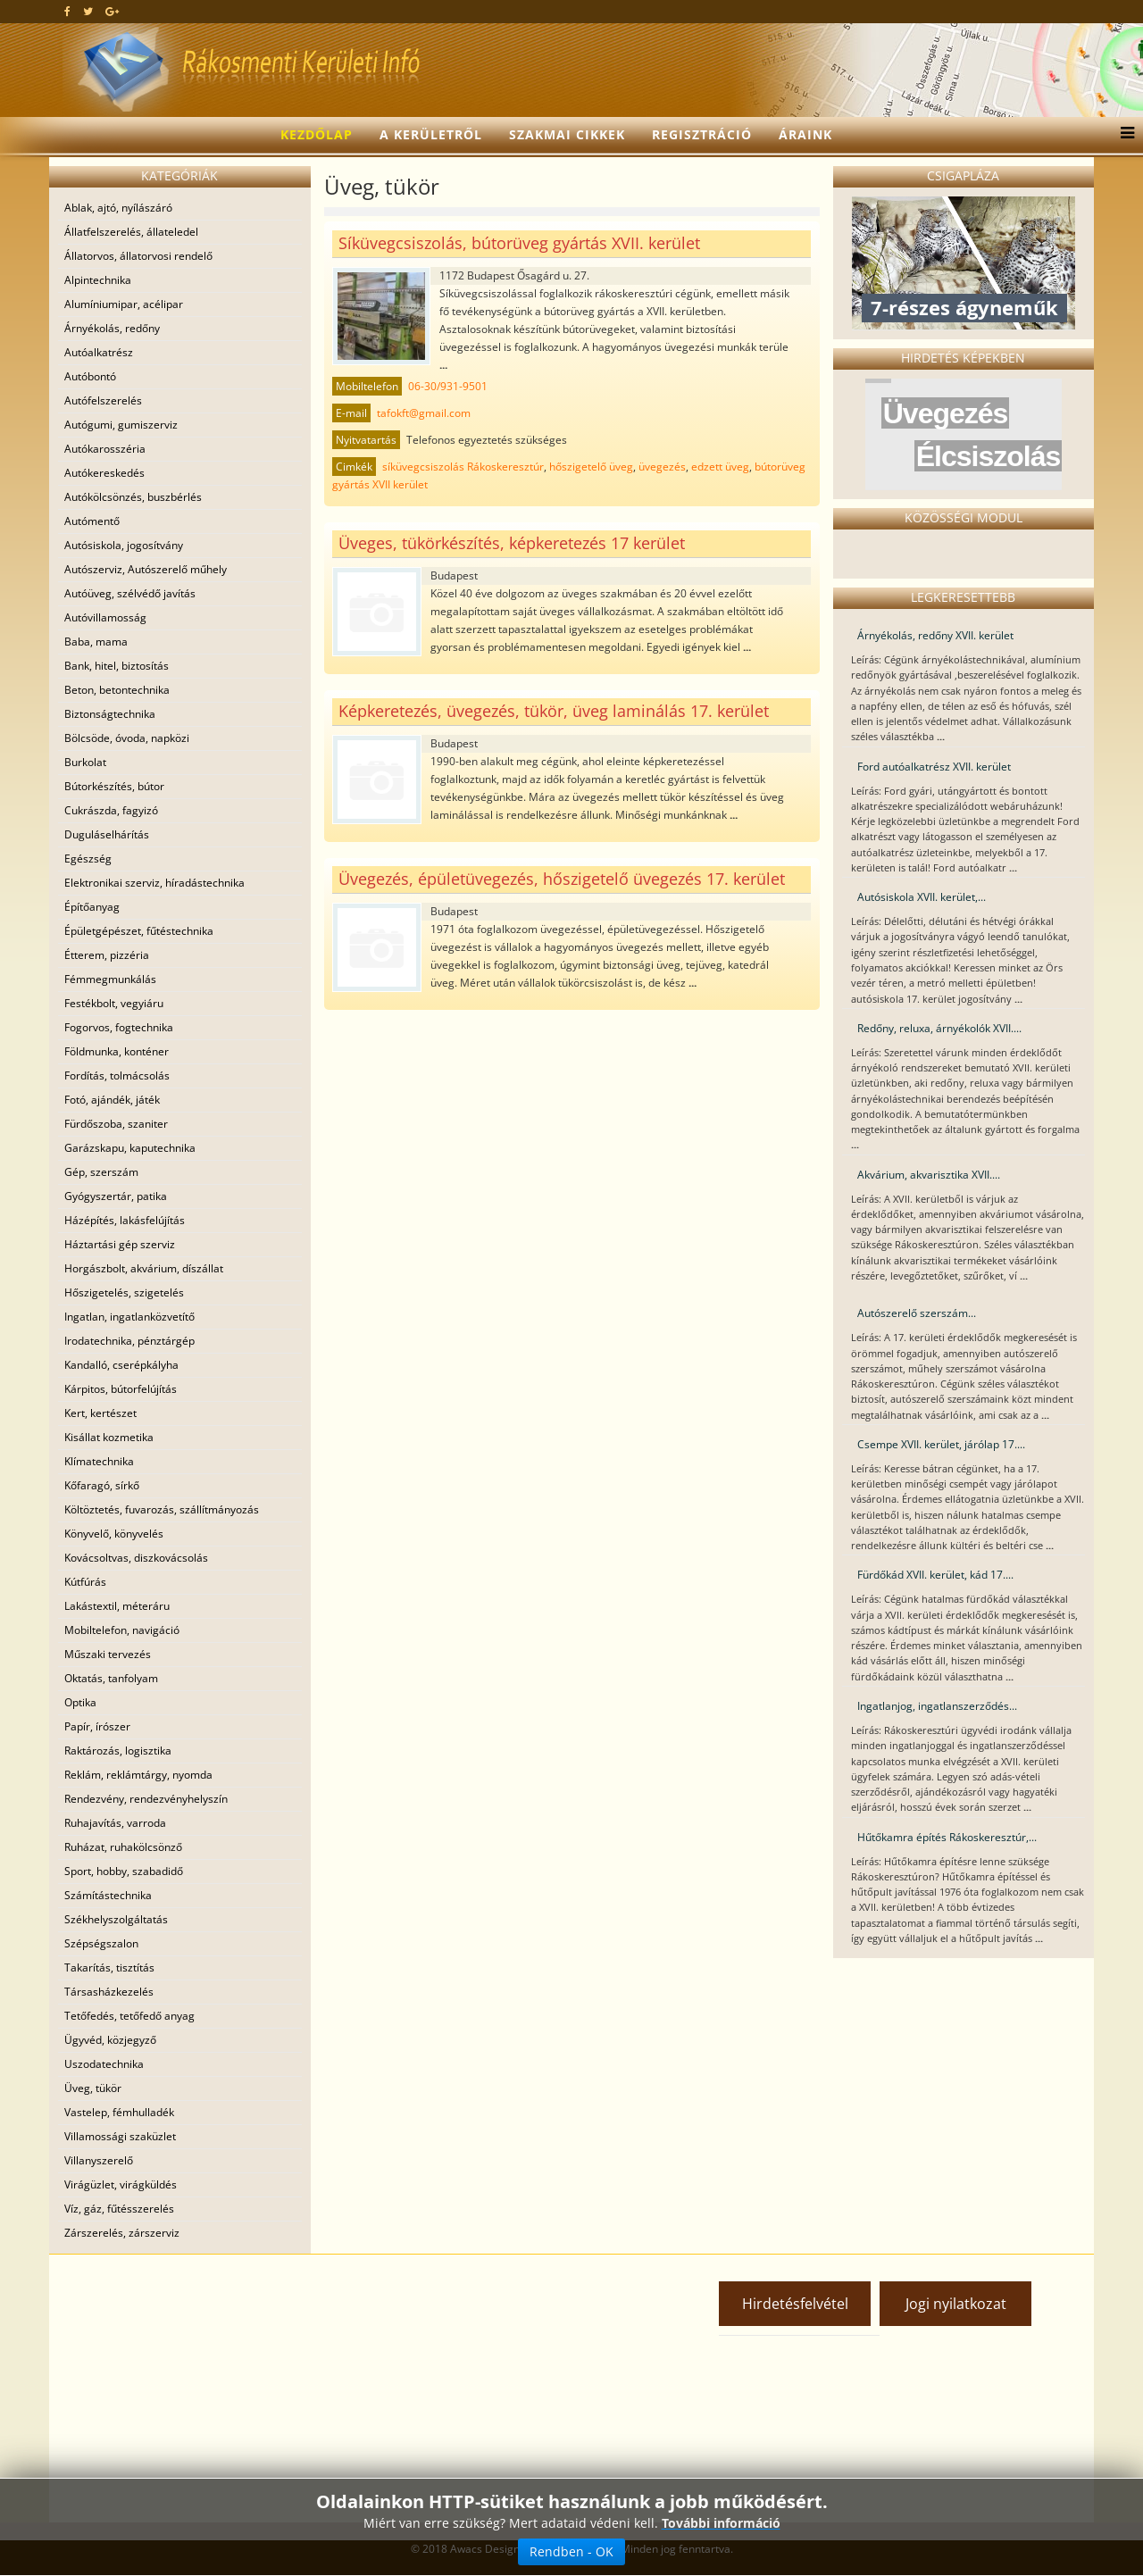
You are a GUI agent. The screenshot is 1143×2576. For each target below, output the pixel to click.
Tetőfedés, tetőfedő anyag (129, 2015)
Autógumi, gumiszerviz (121, 424)
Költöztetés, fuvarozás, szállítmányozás (161, 1509)
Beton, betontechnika (117, 689)
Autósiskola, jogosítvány (123, 545)
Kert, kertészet (100, 1413)
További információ (721, 2522)
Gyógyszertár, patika (115, 1196)
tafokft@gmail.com (424, 413)
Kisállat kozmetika (109, 1437)
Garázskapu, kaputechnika (130, 1147)
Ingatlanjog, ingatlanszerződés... (937, 1705)
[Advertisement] (214, 2388)
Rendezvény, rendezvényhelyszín (146, 1798)
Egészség (88, 858)
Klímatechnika (99, 1461)
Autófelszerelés (103, 400)
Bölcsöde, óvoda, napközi (126, 738)
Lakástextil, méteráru (117, 1605)
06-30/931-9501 (448, 386)
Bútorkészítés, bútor (114, 786)
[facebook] (67, 11)
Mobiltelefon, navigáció (121, 1630)
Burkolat (85, 762)
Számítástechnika (108, 1895)
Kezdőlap (316, 134)
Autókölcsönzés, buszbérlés (133, 496)
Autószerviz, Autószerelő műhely (145, 569)
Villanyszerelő (98, 2160)
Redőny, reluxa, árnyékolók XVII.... (939, 1028)
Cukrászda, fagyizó (111, 810)
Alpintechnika (97, 280)
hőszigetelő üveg (591, 466)
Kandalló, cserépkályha (121, 1364)
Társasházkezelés (109, 1991)
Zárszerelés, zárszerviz (121, 2232)
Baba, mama (96, 641)
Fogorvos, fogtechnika (118, 1027)
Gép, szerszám (101, 1172)
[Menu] (1123, 135)
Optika (80, 1702)
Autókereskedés (104, 472)
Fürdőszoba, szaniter (116, 1123)
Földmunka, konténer (116, 1051)
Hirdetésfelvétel (795, 2303)
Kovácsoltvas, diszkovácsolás (136, 1557)
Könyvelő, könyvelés (113, 1533)
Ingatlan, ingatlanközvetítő (129, 1316)
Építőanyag (92, 906)
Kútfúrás (85, 1581)
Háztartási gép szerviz (119, 1244)
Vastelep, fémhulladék (119, 2112)
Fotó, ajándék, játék (112, 1099)
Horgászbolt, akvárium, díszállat (143, 1268)
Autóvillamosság (105, 617)
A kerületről (431, 134)
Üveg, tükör (92, 2088)
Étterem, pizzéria (106, 955)
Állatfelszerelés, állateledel (131, 231)
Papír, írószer (97, 1726)
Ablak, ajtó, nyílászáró (118, 207)
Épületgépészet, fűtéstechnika (138, 930)
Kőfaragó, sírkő (101, 1485)
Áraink (805, 134)
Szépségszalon (101, 1943)
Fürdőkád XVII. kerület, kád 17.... (935, 1574)
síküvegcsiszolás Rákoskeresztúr (463, 466)
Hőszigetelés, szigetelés (124, 1292)
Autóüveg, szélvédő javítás (130, 593)
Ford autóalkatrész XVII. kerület (934, 766)
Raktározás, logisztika (117, 1750)
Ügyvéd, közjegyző (110, 2039)
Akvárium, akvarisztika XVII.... (928, 1174)
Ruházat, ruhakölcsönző (123, 1847)
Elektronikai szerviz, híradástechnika (154, 882)
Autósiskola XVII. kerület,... (921, 897)
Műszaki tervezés (107, 1654)
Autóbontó (90, 376)
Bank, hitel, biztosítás (116, 665)
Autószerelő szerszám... (916, 1313)
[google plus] (112, 11)
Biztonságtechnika (109, 713)
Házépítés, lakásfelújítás (124, 1220)
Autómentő (92, 521)
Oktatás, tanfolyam (111, 1678)
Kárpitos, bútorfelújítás (120, 1388)
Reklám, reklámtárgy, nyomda (138, 1774)
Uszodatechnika (104, 2064)
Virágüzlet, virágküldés (120, 2184)
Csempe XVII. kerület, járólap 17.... (941, 1444)
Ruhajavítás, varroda (115, 1822)
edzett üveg (720, 466)
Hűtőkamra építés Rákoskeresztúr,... (947, 1837)
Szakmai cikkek (567, 134)
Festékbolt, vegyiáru (113, 1003)
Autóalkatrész (98, 352)
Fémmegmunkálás (110, 979)
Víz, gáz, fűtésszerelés (119, 2208)
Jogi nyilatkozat (955, 2303)
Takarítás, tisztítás (109, 1967)
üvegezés (662, 466)
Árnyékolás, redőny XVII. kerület (935, 635)
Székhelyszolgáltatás (116, 1919)
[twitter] (88, 11)
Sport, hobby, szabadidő (123, 1871)
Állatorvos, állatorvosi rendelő (138, 255)
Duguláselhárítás (106, 834)
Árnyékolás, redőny (112, 328)
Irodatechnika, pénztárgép (129, 1340)
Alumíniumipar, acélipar (123, 304)
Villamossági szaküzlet (120, 2136)
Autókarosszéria (105, 448)
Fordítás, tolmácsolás (117, 1075)
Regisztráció (702, 134)
